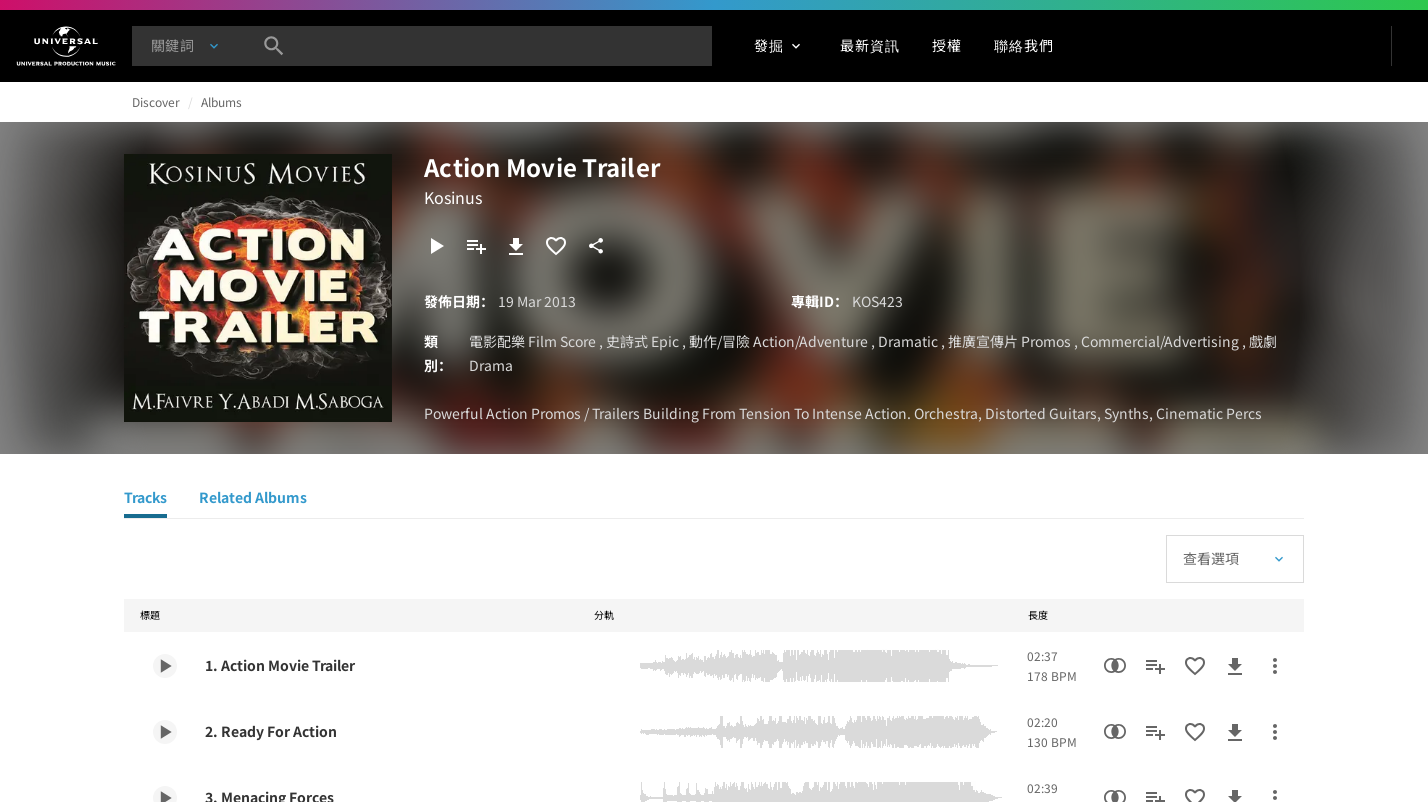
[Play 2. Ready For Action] (165, 732)
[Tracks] (145, 500)
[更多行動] (1275, 666)
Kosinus (453, 197)
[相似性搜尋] (1115, 666)
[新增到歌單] (476, 246)
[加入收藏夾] (556, 246)
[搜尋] (274, 46)
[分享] (596, 246)
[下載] (516, 246)
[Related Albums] (253, 500)
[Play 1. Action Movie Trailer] (165, 666)
